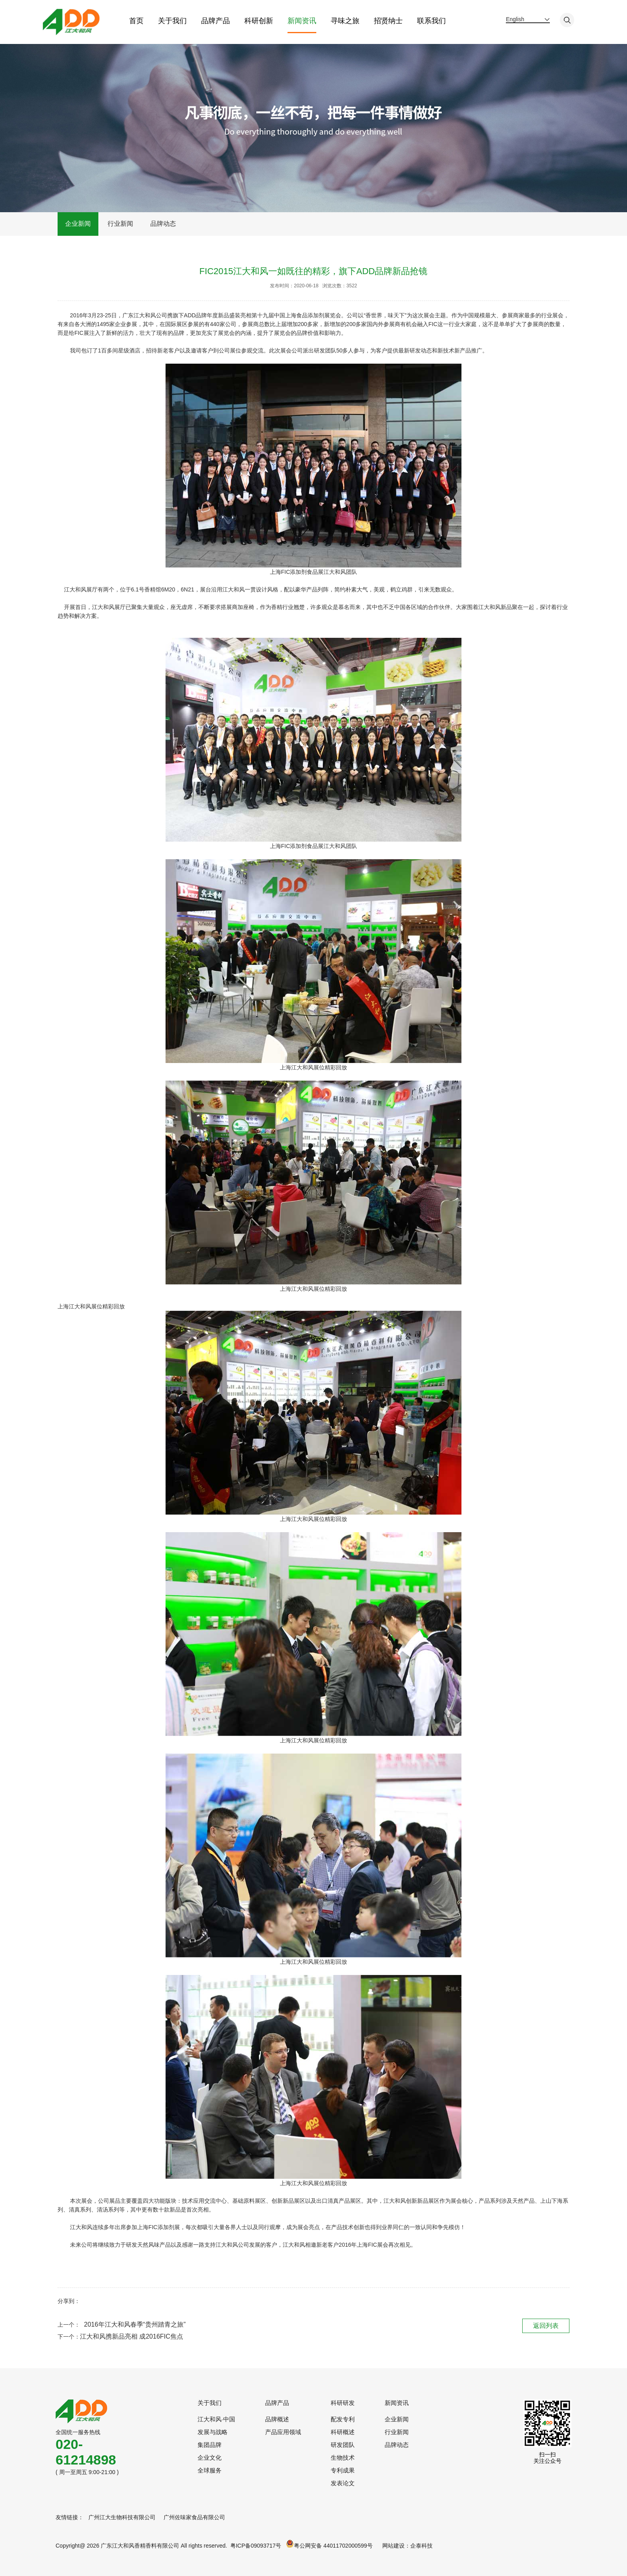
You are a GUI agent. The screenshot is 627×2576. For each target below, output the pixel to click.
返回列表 (546, 2325)
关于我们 (172, 21)
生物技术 (343, 2457)
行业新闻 (120, 223)
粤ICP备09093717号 (256, 2545)
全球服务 (210, 2470)
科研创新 (258, 21)
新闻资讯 (301, 21)
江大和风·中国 (216, 2419)
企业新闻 (78, 223)
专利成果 (343, 2470)
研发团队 (343, 2444)
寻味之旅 (344, 21)
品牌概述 (277, 2419)
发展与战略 (213, 2432)
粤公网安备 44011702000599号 (329, 2544)
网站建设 (393, 2545)
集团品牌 (210, 2444)
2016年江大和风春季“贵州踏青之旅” (135, 2324)
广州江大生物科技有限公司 (122, 2517)
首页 (136, 21)
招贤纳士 (387, 21)
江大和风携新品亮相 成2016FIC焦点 (131, 2336)
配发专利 (343, 2419)
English (515, 19)
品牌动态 (163, 223)
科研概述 (343, 2432)
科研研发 (343, 2402)
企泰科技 (421, 2545)
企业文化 (210, 2457)
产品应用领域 (283, 2432)
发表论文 (343, 2483)
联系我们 (431, 21)
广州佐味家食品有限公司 (194, 2517)
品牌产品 (215, 21)
